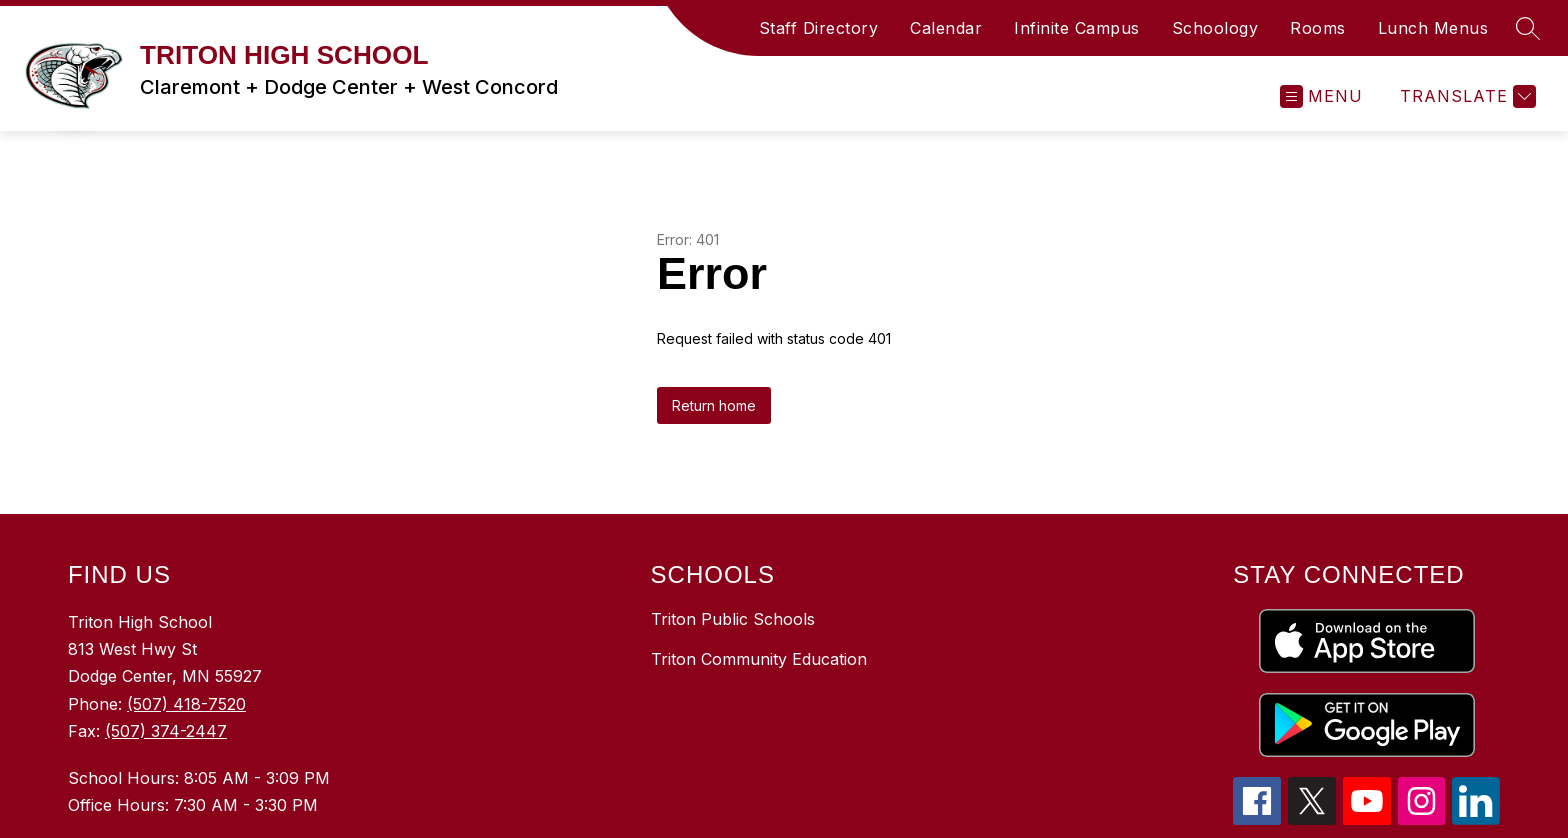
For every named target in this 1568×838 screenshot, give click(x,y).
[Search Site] (1528, 28)
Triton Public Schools (733, 619)
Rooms (1318, 28)
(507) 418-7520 (186, 704)
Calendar (946, 28)
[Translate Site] (1465, 96)
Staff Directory (819, 28)
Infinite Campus (1077, 28)
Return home (714, 405)
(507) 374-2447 (166, 731)
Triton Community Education (759, 659)
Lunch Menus (1433, 28)
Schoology (1215, 28)
